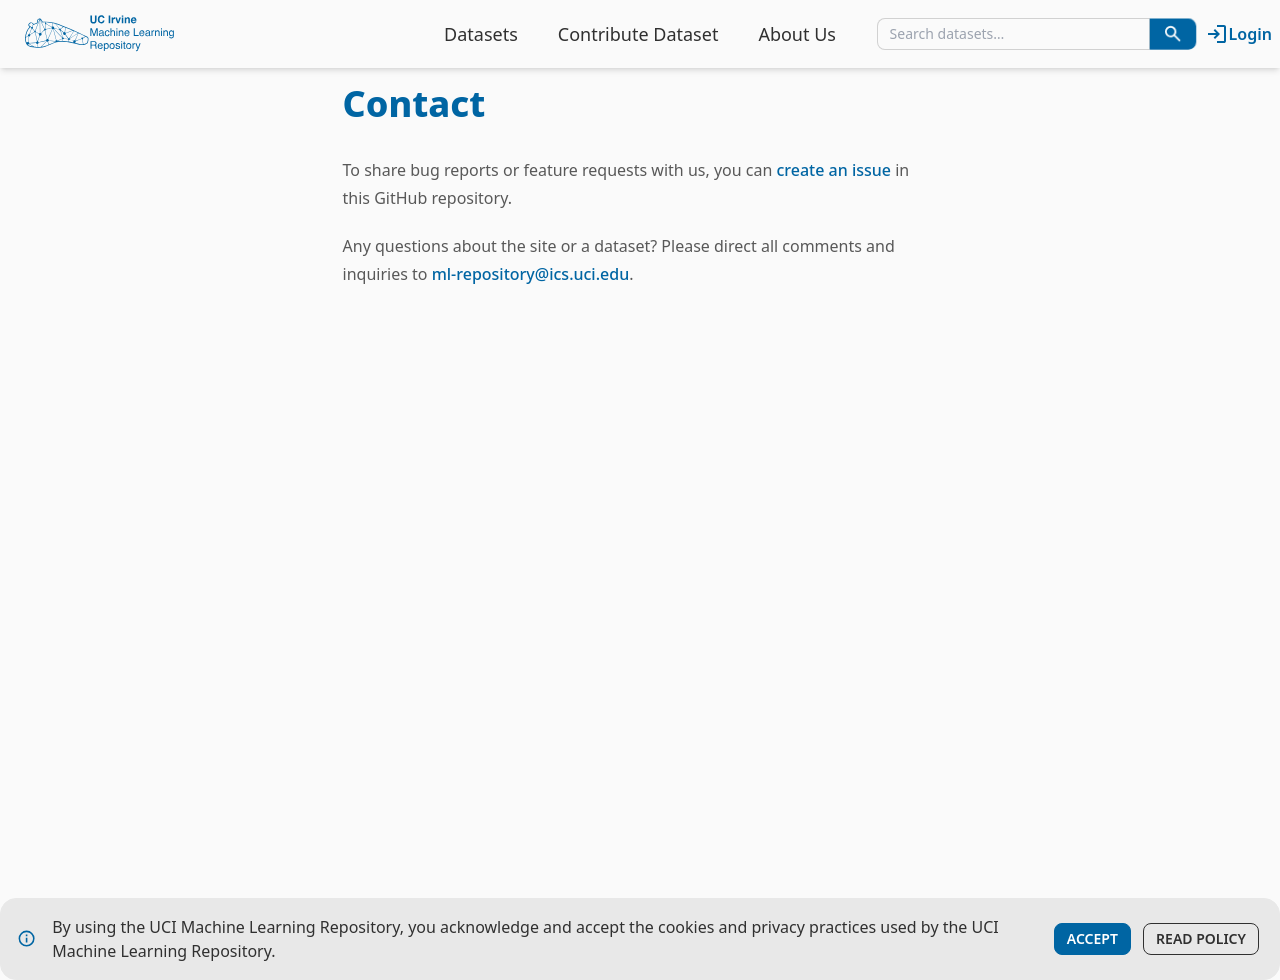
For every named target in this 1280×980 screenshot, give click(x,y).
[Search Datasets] (1173, 34)
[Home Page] (100, 34)
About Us (797, 34)
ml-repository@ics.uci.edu (531, 274)
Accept (1092, 938)
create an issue (833, 170)
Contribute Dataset (638, 34)
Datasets (481, 34)
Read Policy (1201, 938)
